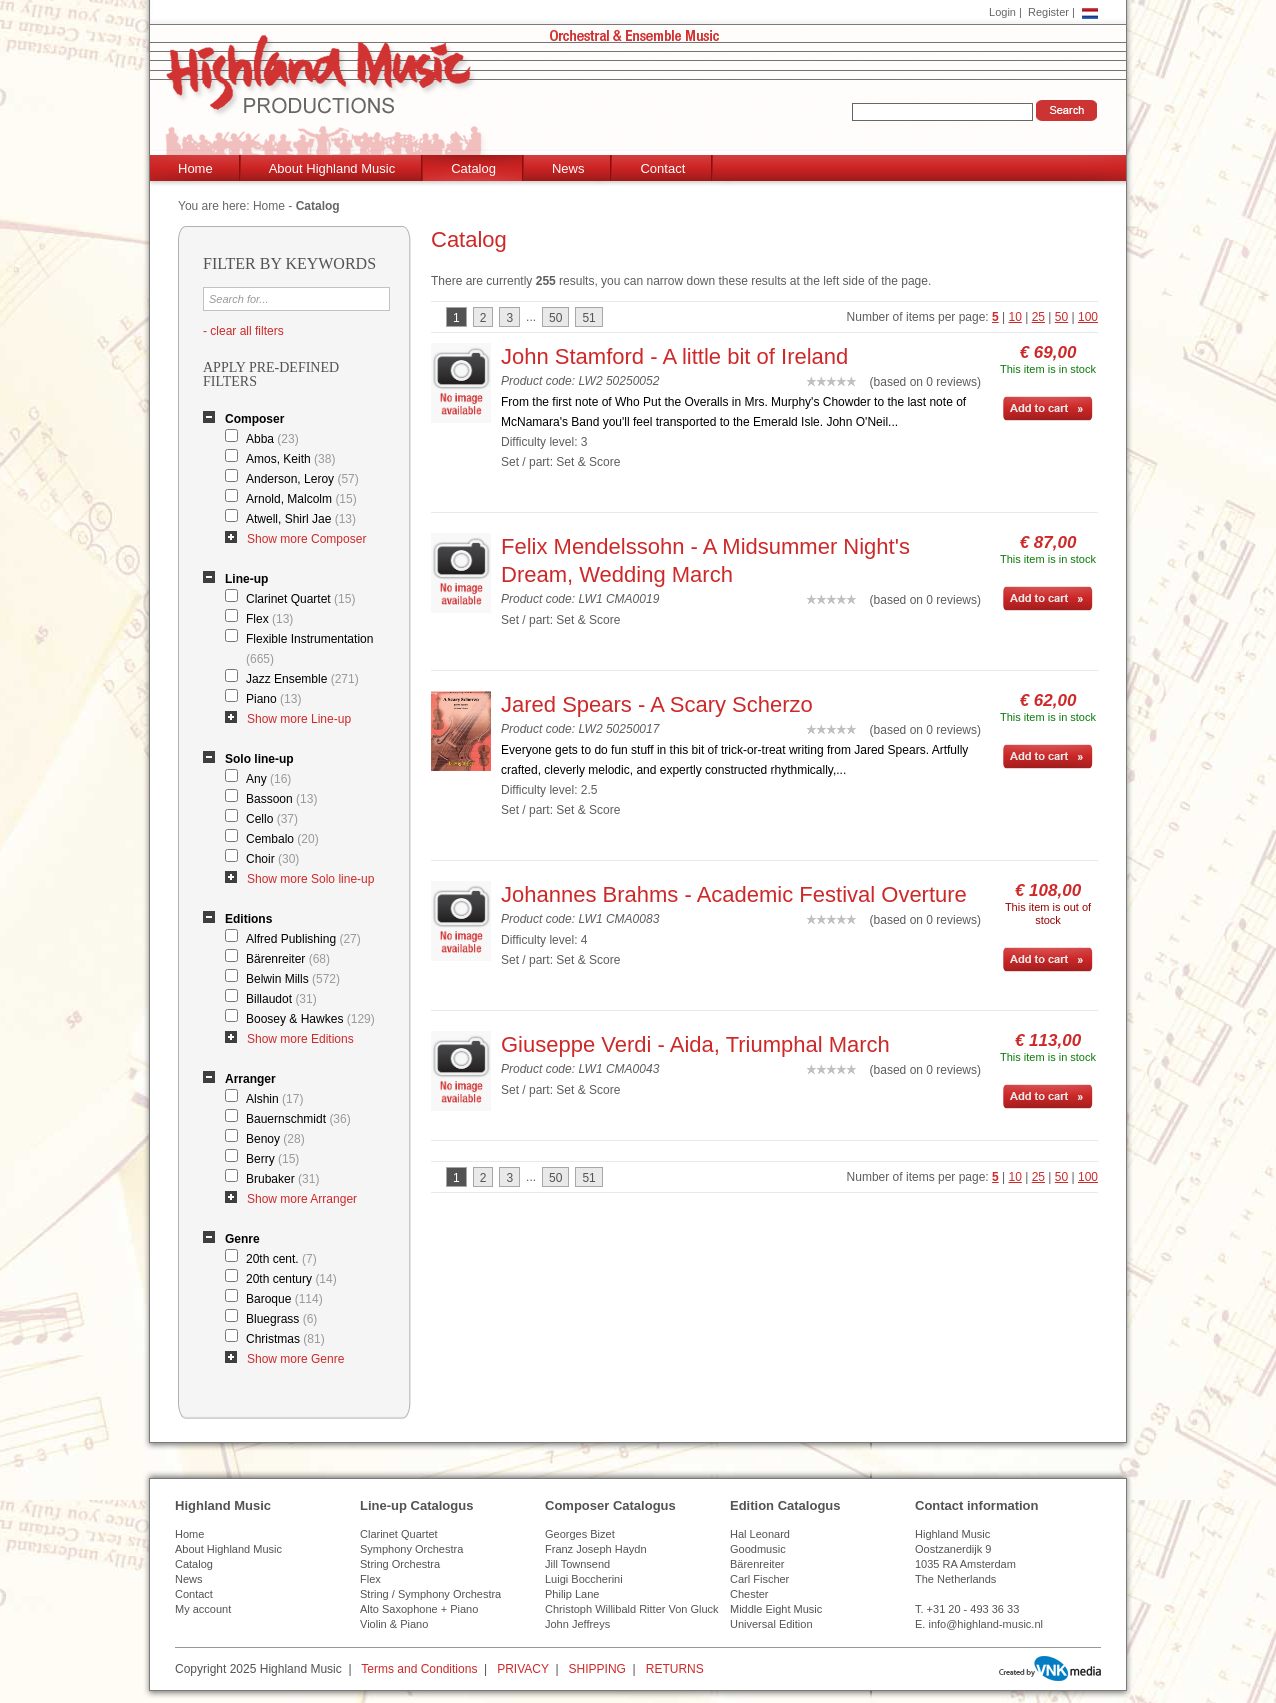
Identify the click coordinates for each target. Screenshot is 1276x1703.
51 (588, 318)
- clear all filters (243, 331)
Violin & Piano (394, 1624)
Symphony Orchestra (411, 1549)
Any (268, 779)
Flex (269, 619)
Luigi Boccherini (584, 1579)
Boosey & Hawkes (310, 1019)
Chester (749, 1594)
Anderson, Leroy (302, 479)
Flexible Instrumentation (309, 649)
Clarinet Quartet (300, 599)
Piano (273, 699)
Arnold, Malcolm (301, 499)
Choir (272, 859)
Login (1002, 12)
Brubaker (282, 1179)
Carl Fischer (759, 1579)
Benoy (275, 1139)
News (568, 168)
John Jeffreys (577, 1624)
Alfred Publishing (303, 939)
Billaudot (281, 999)
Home (195, 168)
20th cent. (281, 1259)
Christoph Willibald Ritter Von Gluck (632, 1609)
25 (1038, 317)
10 (1015, 317)
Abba (272, 439)
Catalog (473, 168)
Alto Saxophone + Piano (419, 1609)
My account (203, 1609)
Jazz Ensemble (302, 679)
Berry (272, 1159)
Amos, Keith (290, 459)
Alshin (274, 1099)
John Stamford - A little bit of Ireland (674, 356)
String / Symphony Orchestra (430, 1594)
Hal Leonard (760, 1534)
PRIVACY (523, 1669)
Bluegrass (281, 1319)
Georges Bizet (580, 1534)
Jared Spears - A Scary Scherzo (657, 704)
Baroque (284, 1299)
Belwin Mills (293, 979)
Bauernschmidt (298, 1119)
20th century (291, 1279)
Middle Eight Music (776, 1609)
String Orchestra (400, 1564)
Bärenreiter (288, 959)
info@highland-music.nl (985, 1624)
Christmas (285, 1339)
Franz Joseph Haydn (596, 1549)
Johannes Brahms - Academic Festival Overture (734, 894)
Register (1048, 12)
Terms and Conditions (419, 1669)
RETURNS (675, 1669)
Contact (662, 168)
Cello (272, 819)
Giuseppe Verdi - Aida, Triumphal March (695, 1044)
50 (1061, 317)
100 (1088, 317)
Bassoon (281, 799)
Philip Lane (572, 1594)
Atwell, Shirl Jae (301, 519)
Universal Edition (771, 1624)
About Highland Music (332, 168)
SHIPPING (597, 1669)
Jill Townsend (577, 1564)
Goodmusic (758, 1549)
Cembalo (282, 839)
